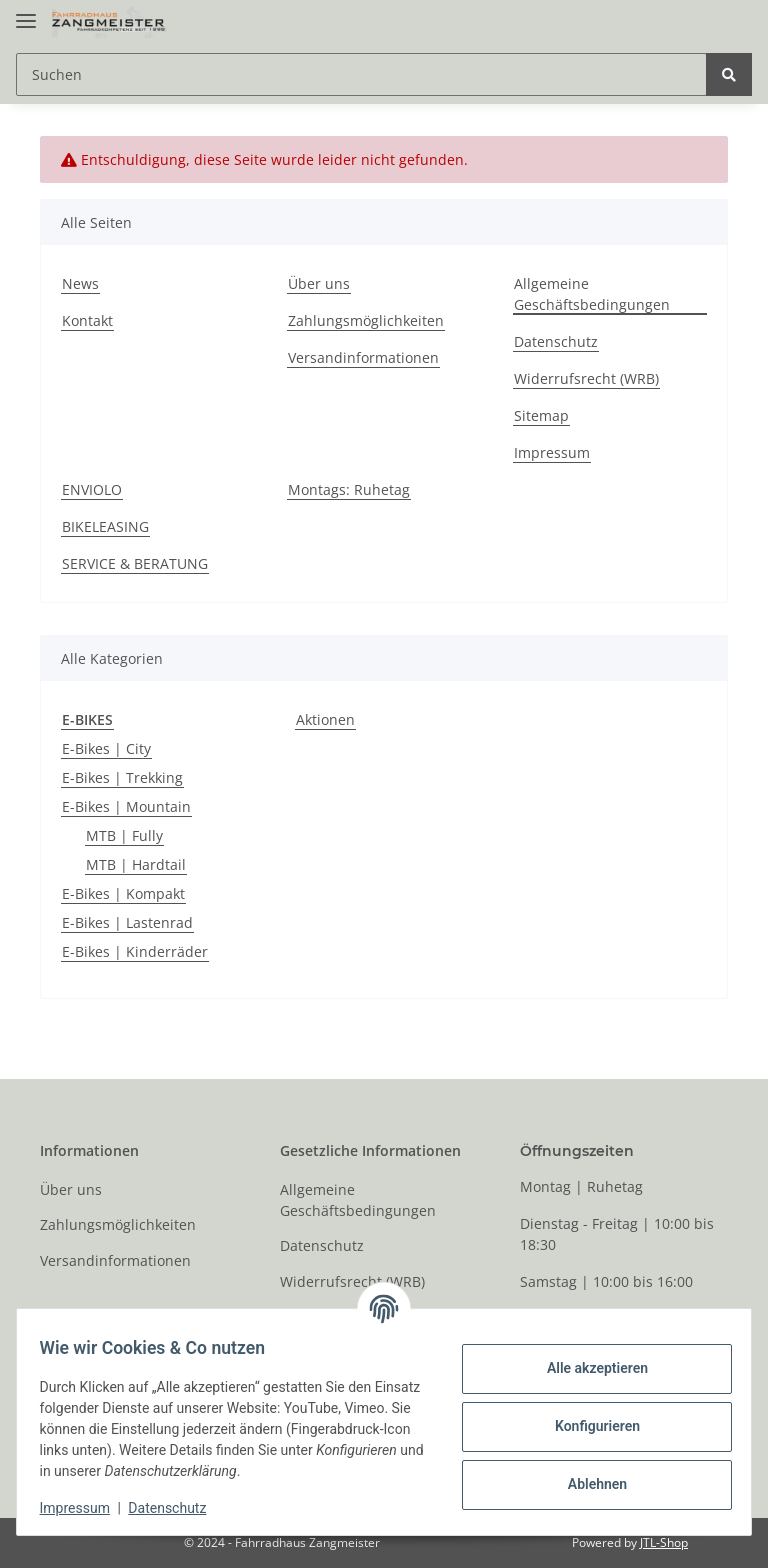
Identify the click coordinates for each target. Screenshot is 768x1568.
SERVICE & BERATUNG (135, 563)
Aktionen (325, 719)
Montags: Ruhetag (349, 489)
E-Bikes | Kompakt (123, 893)
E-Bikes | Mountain (126, 806)
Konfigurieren (587, 1426)
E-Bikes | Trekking (122, 777)
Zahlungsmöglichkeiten (366, 320)
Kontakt (87, 320)
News (80, 283)
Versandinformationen (363, 357)
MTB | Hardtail (136, 864)
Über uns (319, 283)
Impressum (552, 452)
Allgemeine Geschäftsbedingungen (592, 294)
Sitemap (541, 415)
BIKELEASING (105, 526)
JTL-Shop (664, 1542)
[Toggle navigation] (26, 12)
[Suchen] (361, 74)
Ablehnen (587, 1484)
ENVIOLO (92, 489)
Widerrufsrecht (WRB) (586, 378)
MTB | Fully (124, 835)
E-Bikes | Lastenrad (127, 922)
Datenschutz (556, 341)
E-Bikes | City (106, 748)
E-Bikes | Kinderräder (135, 951)
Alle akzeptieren (587, 1368)
